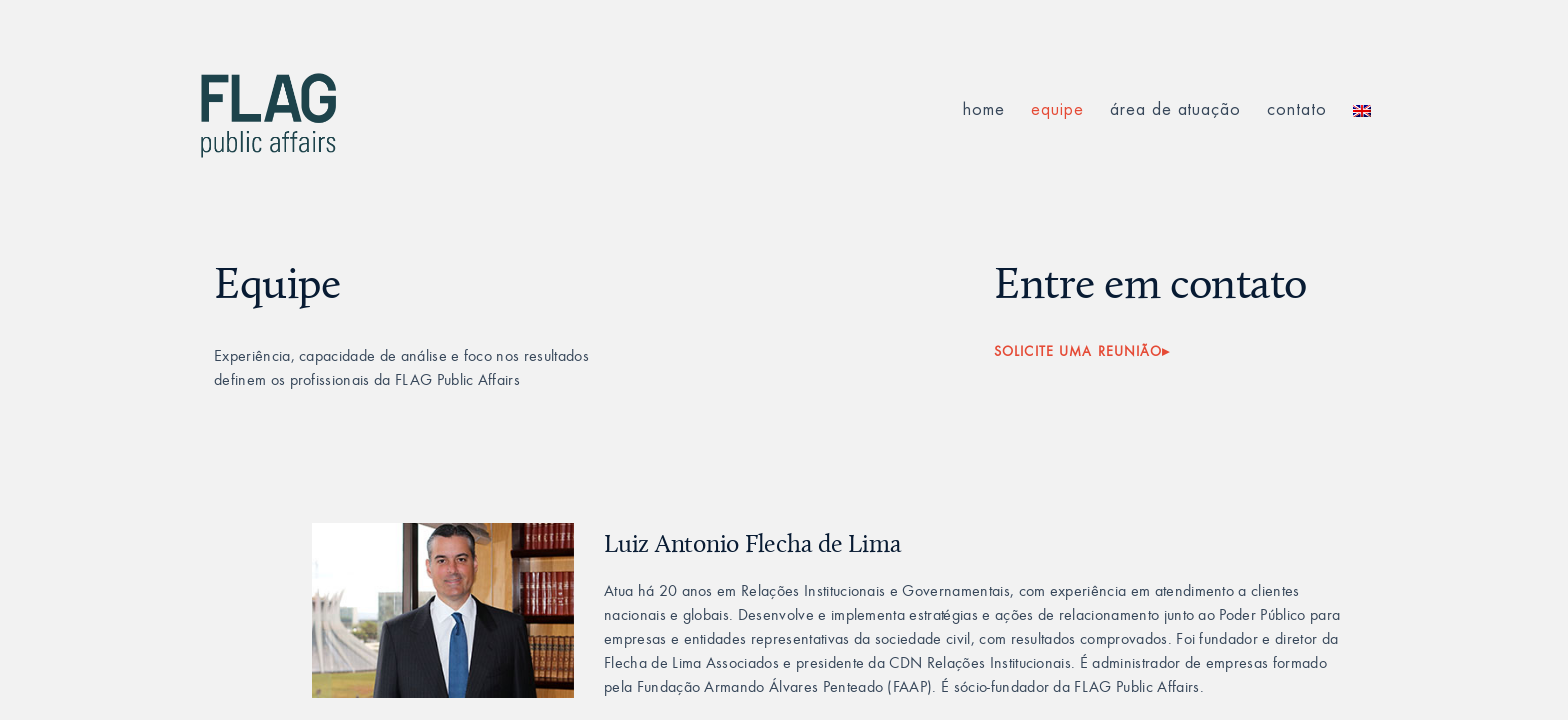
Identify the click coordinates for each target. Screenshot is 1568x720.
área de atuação (1175, 110)
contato (1297, 110)
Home (984, 110)
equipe (1057, 110)
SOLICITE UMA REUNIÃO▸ (1082, 351)
